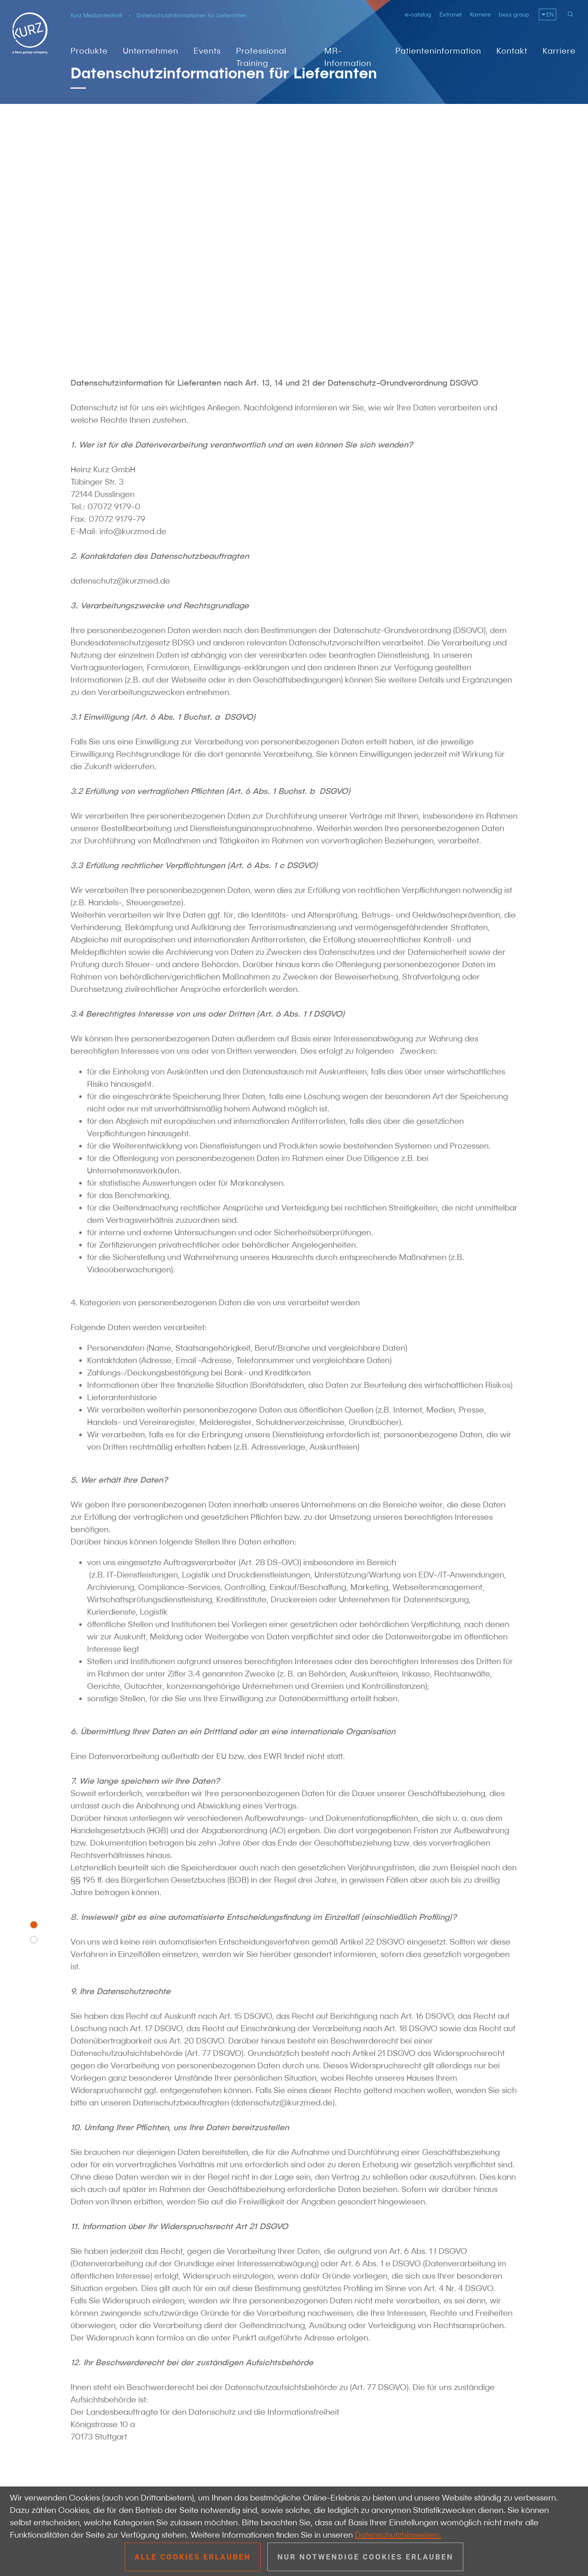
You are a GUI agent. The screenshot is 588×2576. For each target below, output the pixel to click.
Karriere (480, 14)
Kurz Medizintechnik (97, 15)
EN (550, 14)
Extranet (450, 14)
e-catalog (418, 14)
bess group (514, 14)
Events (207, 51)
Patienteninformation (438, 51)
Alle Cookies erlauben (193, 2556)
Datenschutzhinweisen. (398, 2535)
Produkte (89, 51)
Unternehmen (150, 51)
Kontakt (511, 51)
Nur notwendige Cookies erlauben (365, 2556)
